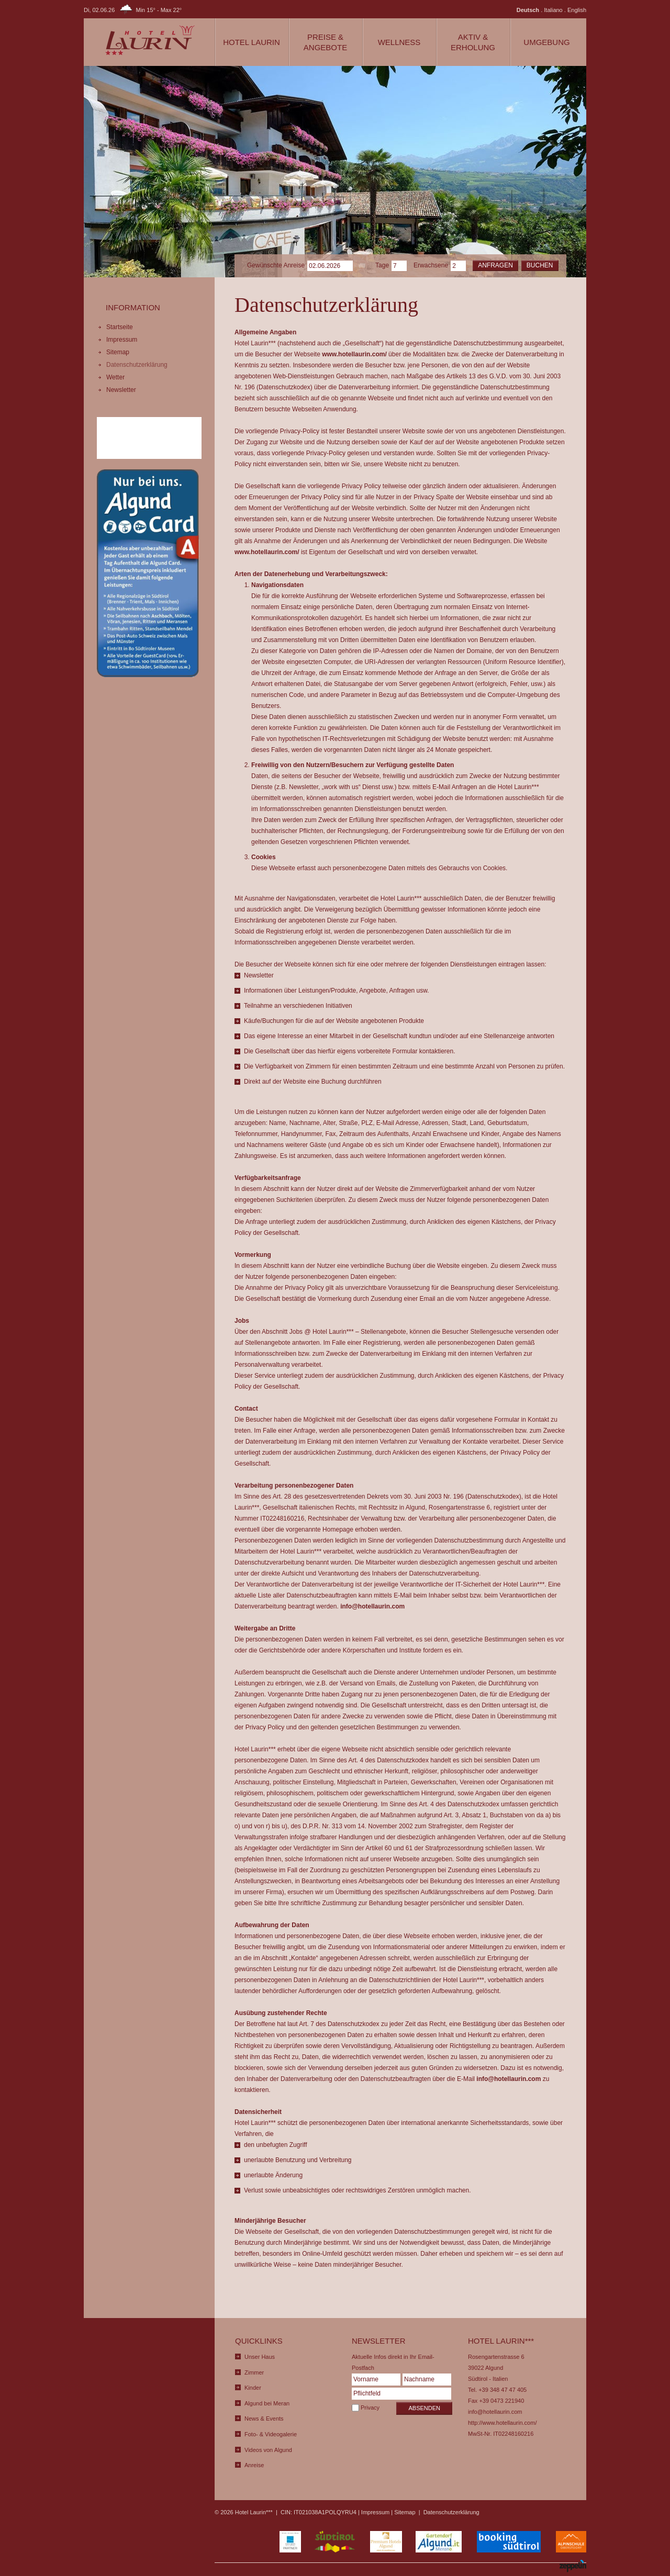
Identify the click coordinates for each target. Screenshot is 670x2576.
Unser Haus (259, 2357)
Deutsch (528, 10)
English (576, 10)
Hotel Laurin (251, 42)
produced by (556, 2566)
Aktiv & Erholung (473, 42)
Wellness (399, 42)
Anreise (254, 2465)
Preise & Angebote (325, 42)
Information (133, 307)
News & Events (264, 2418)
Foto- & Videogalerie (270, 2434)
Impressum (121, 339)
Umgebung (546, 42)
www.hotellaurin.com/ (354, 354)
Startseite (119, 327)
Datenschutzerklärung (137, 364)
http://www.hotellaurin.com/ (502, 2423)
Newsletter (121, 389)
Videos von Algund (268, 2450)
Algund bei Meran (266, 2403)
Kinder (252, 2387)
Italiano (553, 10)
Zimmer (254, 2372)
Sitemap (117, 352)
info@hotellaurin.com (372, 1606)
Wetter (115, 377)
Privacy (370, 2407)
